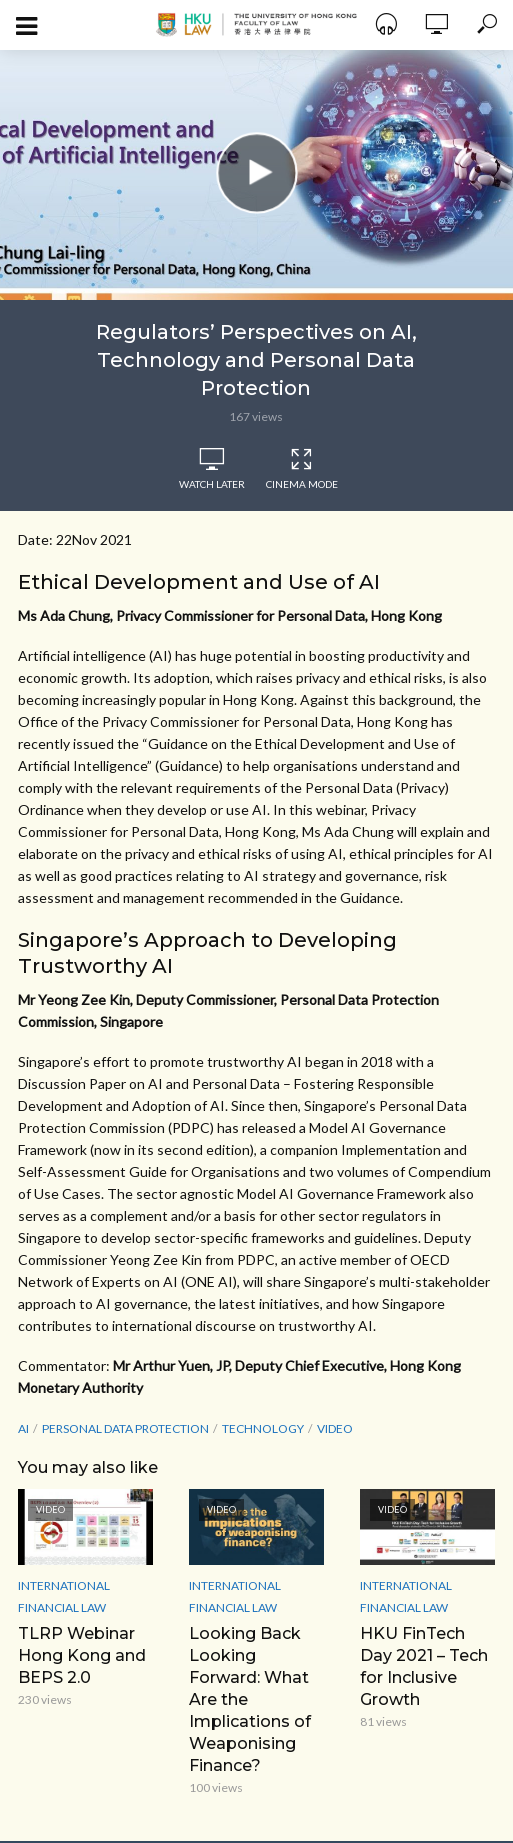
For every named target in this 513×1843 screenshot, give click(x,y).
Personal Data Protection (125, 1428)
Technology (263, 1428)
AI (23, 1428)
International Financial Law (64, 1596)
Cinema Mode (302, 469)
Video (335, 1428)
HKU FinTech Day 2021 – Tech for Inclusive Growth (424, 1666)
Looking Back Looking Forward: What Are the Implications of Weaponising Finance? (250, 1699)
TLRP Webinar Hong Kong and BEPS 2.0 (82, 1655)
